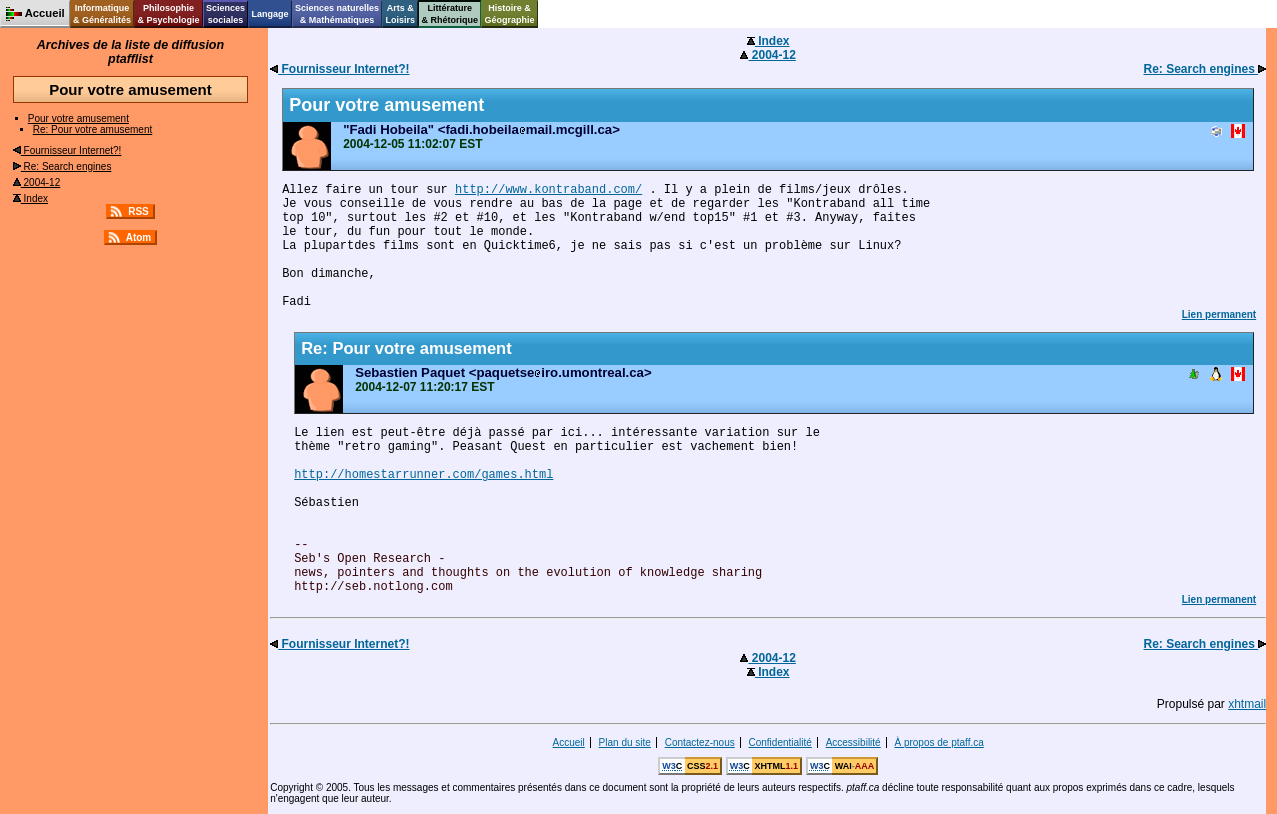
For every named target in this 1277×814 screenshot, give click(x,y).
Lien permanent (1219, 314)
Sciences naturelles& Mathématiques (337, 14)
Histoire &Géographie (510, 14)
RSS (138, 211)
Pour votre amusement (78, 118)
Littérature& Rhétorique (450, 14)
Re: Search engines (62, 166)
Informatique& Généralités (102, 14)
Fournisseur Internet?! (67, 150)
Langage (269, 14)
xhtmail (1247, 704)
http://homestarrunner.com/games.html (423, 475)
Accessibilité (853, 742)
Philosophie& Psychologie (168, 14)
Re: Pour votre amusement (93, 129)
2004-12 (36, 182)
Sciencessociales (225, 14)
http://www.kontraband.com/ (548, 190)
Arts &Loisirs (401, 14)
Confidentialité (779, 742)
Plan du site (625, 742)
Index (30, 198)
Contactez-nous (700, 742)
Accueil (569, 742)
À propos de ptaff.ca (938, 742)
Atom (139, 237)
